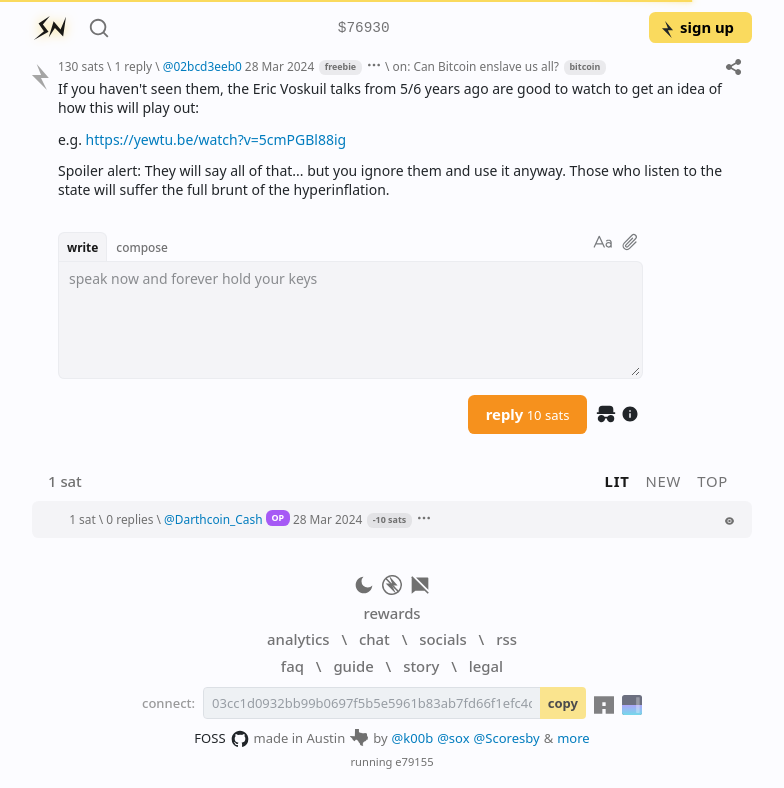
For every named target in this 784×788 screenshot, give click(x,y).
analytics (298, 639)
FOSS (221, 739)
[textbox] (350, 320)
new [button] (664, 481)
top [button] (712, 481)
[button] (387, 519)
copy (563, 703)
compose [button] (142, 247)
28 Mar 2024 (279, 66)
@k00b (413, 738)
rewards (391, 613)
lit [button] (617, 481)
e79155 (414, 761)
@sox (453, 738)
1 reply (133, 66)
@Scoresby (507, 738)
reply (528, 414)
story (421, 666)
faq (292, 666)
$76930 (364, 28)
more (573, 738)
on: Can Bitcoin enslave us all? (476, 66)
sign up (696, 27)
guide (353, 666)
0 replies (129, 519)
